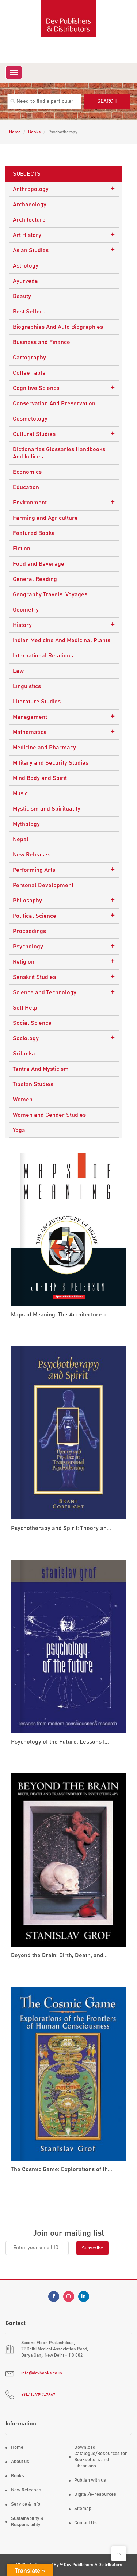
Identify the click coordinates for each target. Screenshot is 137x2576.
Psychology (64, 946)
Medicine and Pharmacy (44, 747)
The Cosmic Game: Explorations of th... (61, 2169)
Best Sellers (29, 312)
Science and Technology (64, 992)
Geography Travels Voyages (50, 594)
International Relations (43, 656)
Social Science (32, 1023)
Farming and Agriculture (45, 518)
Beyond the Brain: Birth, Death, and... (59, 1955)
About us (20, 2461)
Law (18, 671)
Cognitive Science (64, 387)
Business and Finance (41, 342)
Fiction (21, 548)
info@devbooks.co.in (41, 2373)
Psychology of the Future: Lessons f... (60, 1742)
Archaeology (29, 204)
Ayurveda (25, 281)
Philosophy (64, 900)
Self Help (25, 1008)
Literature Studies (37, 702)
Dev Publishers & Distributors (93, 2565)
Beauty (22, 296)
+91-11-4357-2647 (38, 2395)
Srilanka (24, 1054)
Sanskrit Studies (64, 976)
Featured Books (33, 533)
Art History (64, 234)
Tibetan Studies (33, 1084)
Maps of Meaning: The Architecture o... (61, 1315)
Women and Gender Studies (49, 1115)
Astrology (25, 266)
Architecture (29, 220)
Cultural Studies (64, 433)
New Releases (31, 855)
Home (14, 132)
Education (26, 487)
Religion (64, 961)
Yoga (19, 1130)
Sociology (64, 1038)
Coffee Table (29, 373)
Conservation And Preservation (54, 403)
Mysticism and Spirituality (46, 809)
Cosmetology (30, 419)
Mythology (26, 824)
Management (64, 716)
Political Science (64, 915)
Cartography (29, 357)
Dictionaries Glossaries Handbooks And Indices (59, 453)
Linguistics (27, 686)
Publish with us (90, 2480)
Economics (27, 472)
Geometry (26, 610)
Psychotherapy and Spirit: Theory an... (61, 1528)
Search (107, 101)
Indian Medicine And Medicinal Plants (61, 640)
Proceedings (29, 931)
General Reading (35, 579)
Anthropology (64, 188)
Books (34, 132)
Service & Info (25, 2504)
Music (20, 793)
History (64, 624)
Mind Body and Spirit (40, 778)
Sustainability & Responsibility (27, 2521)
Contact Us (85, 2523)
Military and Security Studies (50, 763)
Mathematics (64, 731)
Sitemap (82, 2508)
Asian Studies (64, 250)
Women (23, 1099)
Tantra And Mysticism (41, 1069)
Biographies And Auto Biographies (58, 327)
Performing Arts (64, 869)
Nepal (20, 839)
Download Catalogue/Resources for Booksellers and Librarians (100, 2456)
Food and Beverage (38, 564)
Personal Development (43, 885)
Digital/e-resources (95, 2494)
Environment (64, 502)
